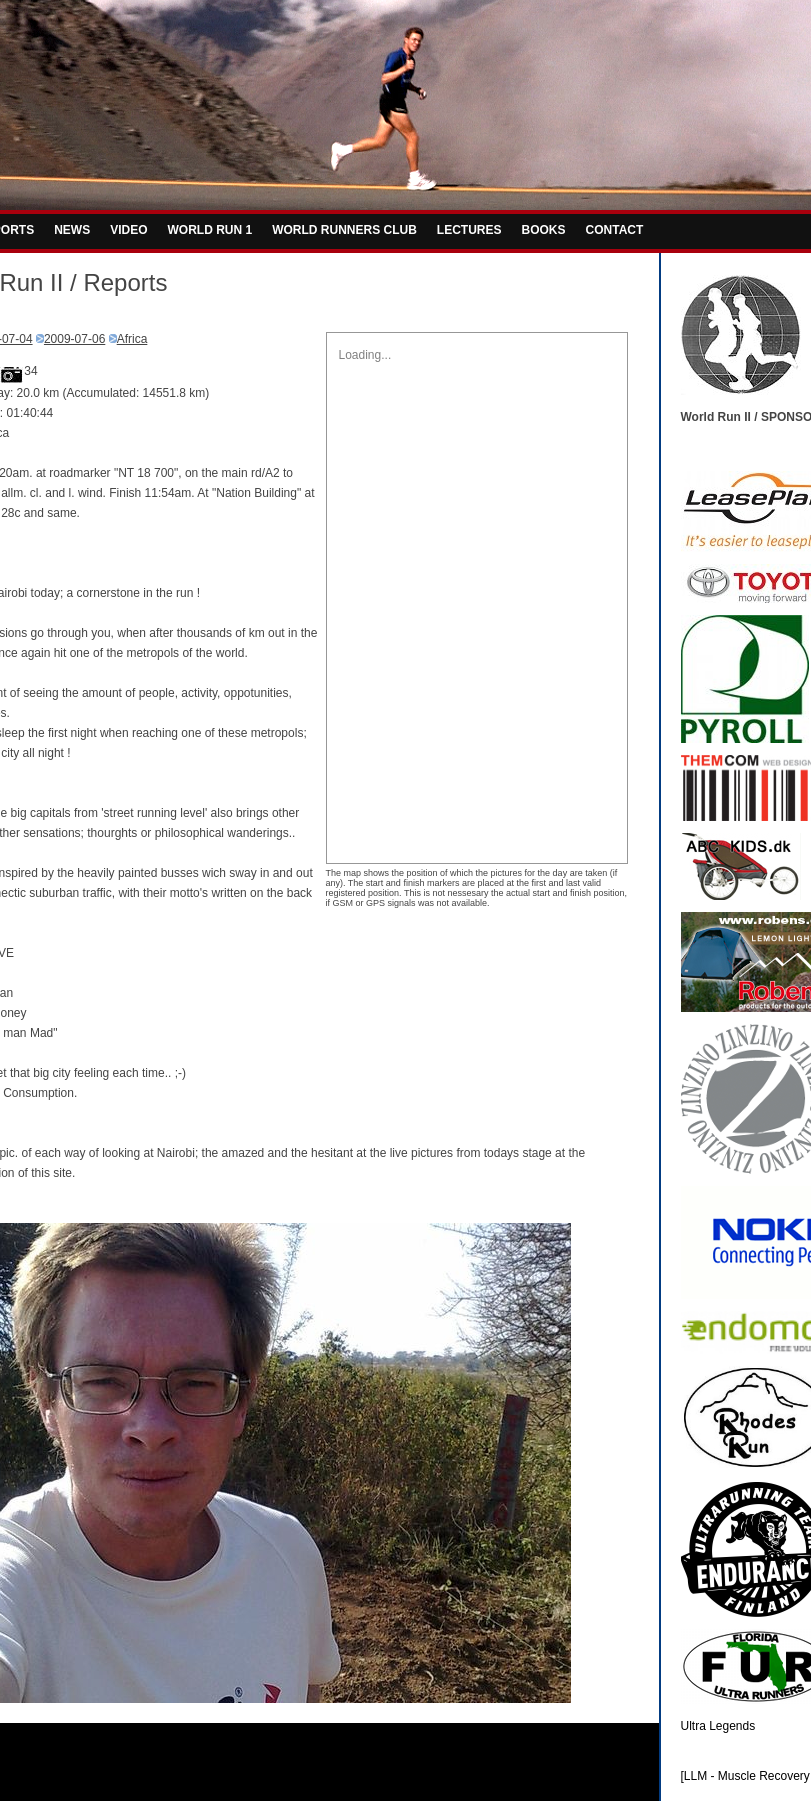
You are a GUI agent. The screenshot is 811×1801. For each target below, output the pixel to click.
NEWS (72, 230)
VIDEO (128, 230)
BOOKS (544, 230)
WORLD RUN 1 (210, 230)
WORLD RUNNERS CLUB (344, 230)
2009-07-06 (74, 339)
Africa (132, 339)
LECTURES (469, 230)
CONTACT (615, 230)
